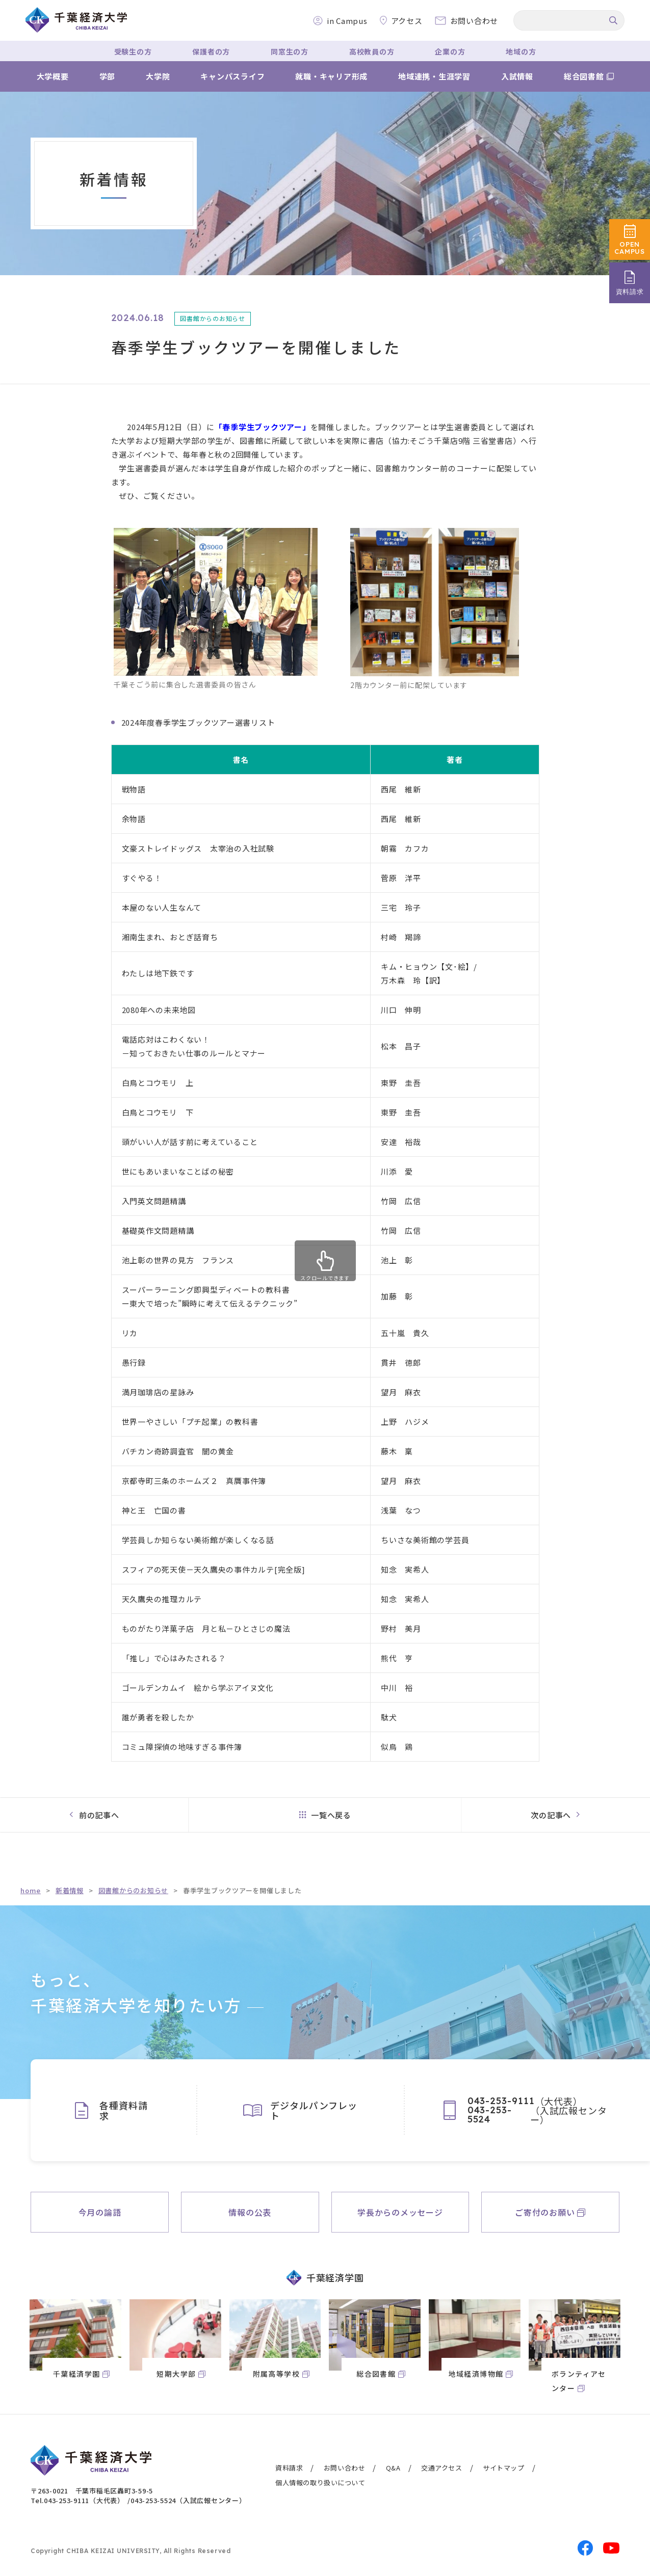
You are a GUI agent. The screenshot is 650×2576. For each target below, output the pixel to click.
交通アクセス (441, 2468)
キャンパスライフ (232, 76)
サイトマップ (504, 2468)
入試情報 (517, 76)
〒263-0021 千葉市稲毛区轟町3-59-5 (92, 2490)
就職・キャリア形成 (331, 76)
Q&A (393, 2468)
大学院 (158, 76)
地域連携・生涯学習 (434, 76)
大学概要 (53, 76)
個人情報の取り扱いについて (320, 2482)
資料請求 (289, 2468)
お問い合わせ (345, 2468)
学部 (107, 76)
